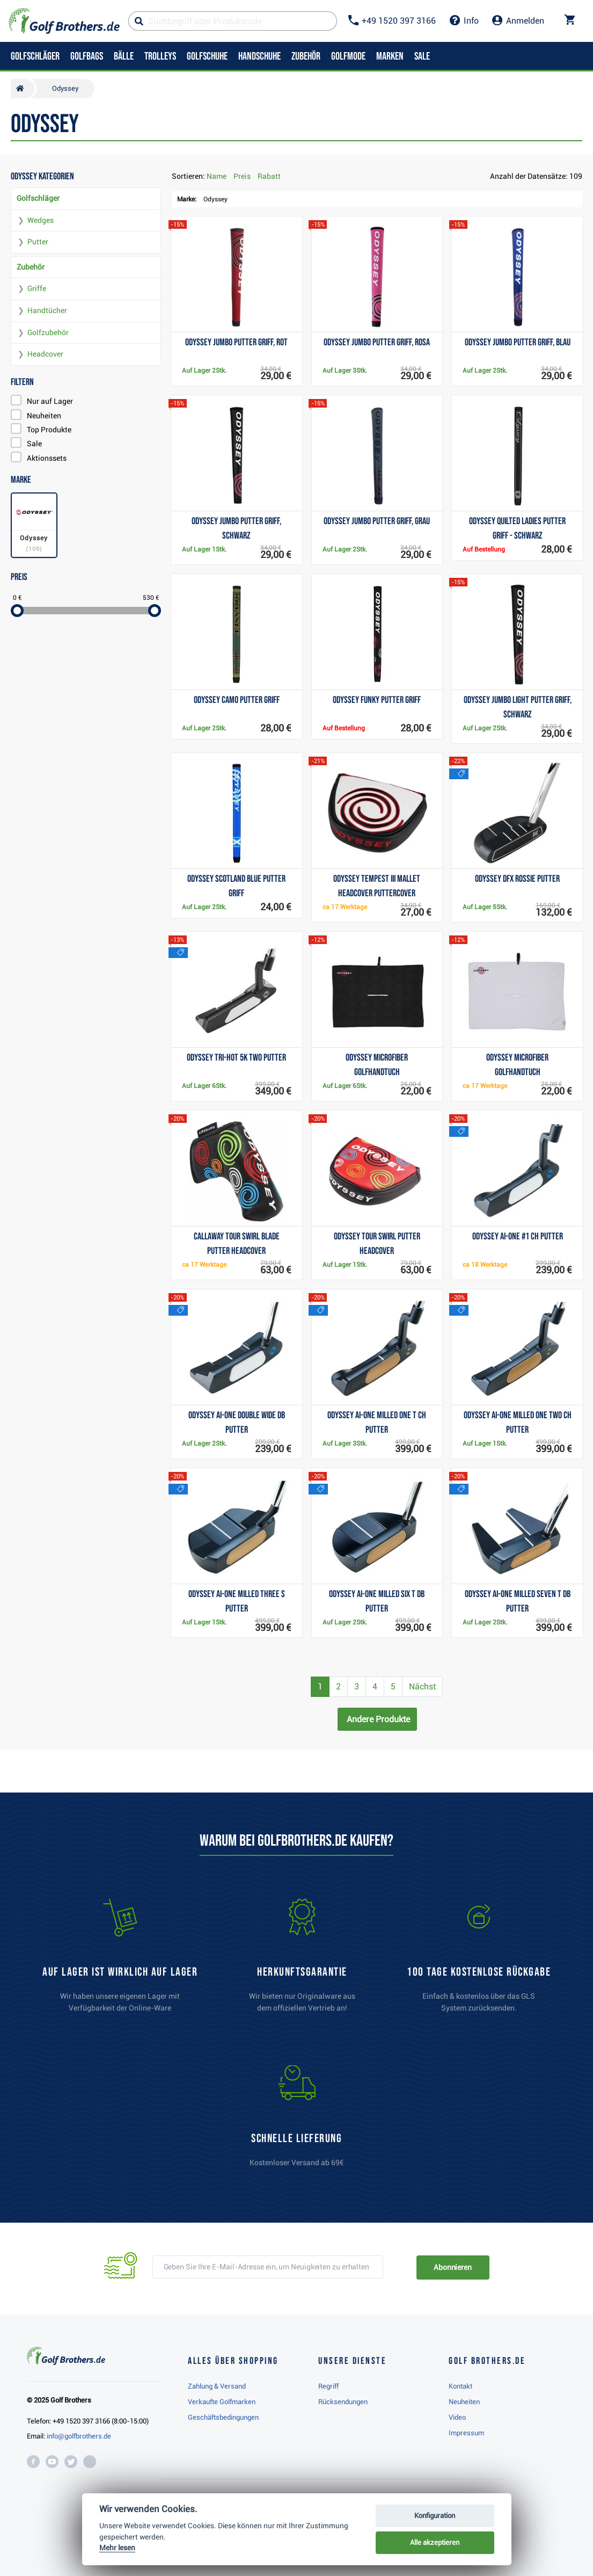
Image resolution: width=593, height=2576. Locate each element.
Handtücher (47, 310)
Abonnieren (453, 2267)
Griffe (36, 288)
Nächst (422, 1686)
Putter (37, 241)
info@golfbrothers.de (79, 2436)
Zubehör (31, 267)
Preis (242, 176)
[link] (479, 1960)
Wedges (40, 220)
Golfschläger (38, 198)
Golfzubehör (48, 332)
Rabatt (269, 176)
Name (216, 176)
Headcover (45, 354)
